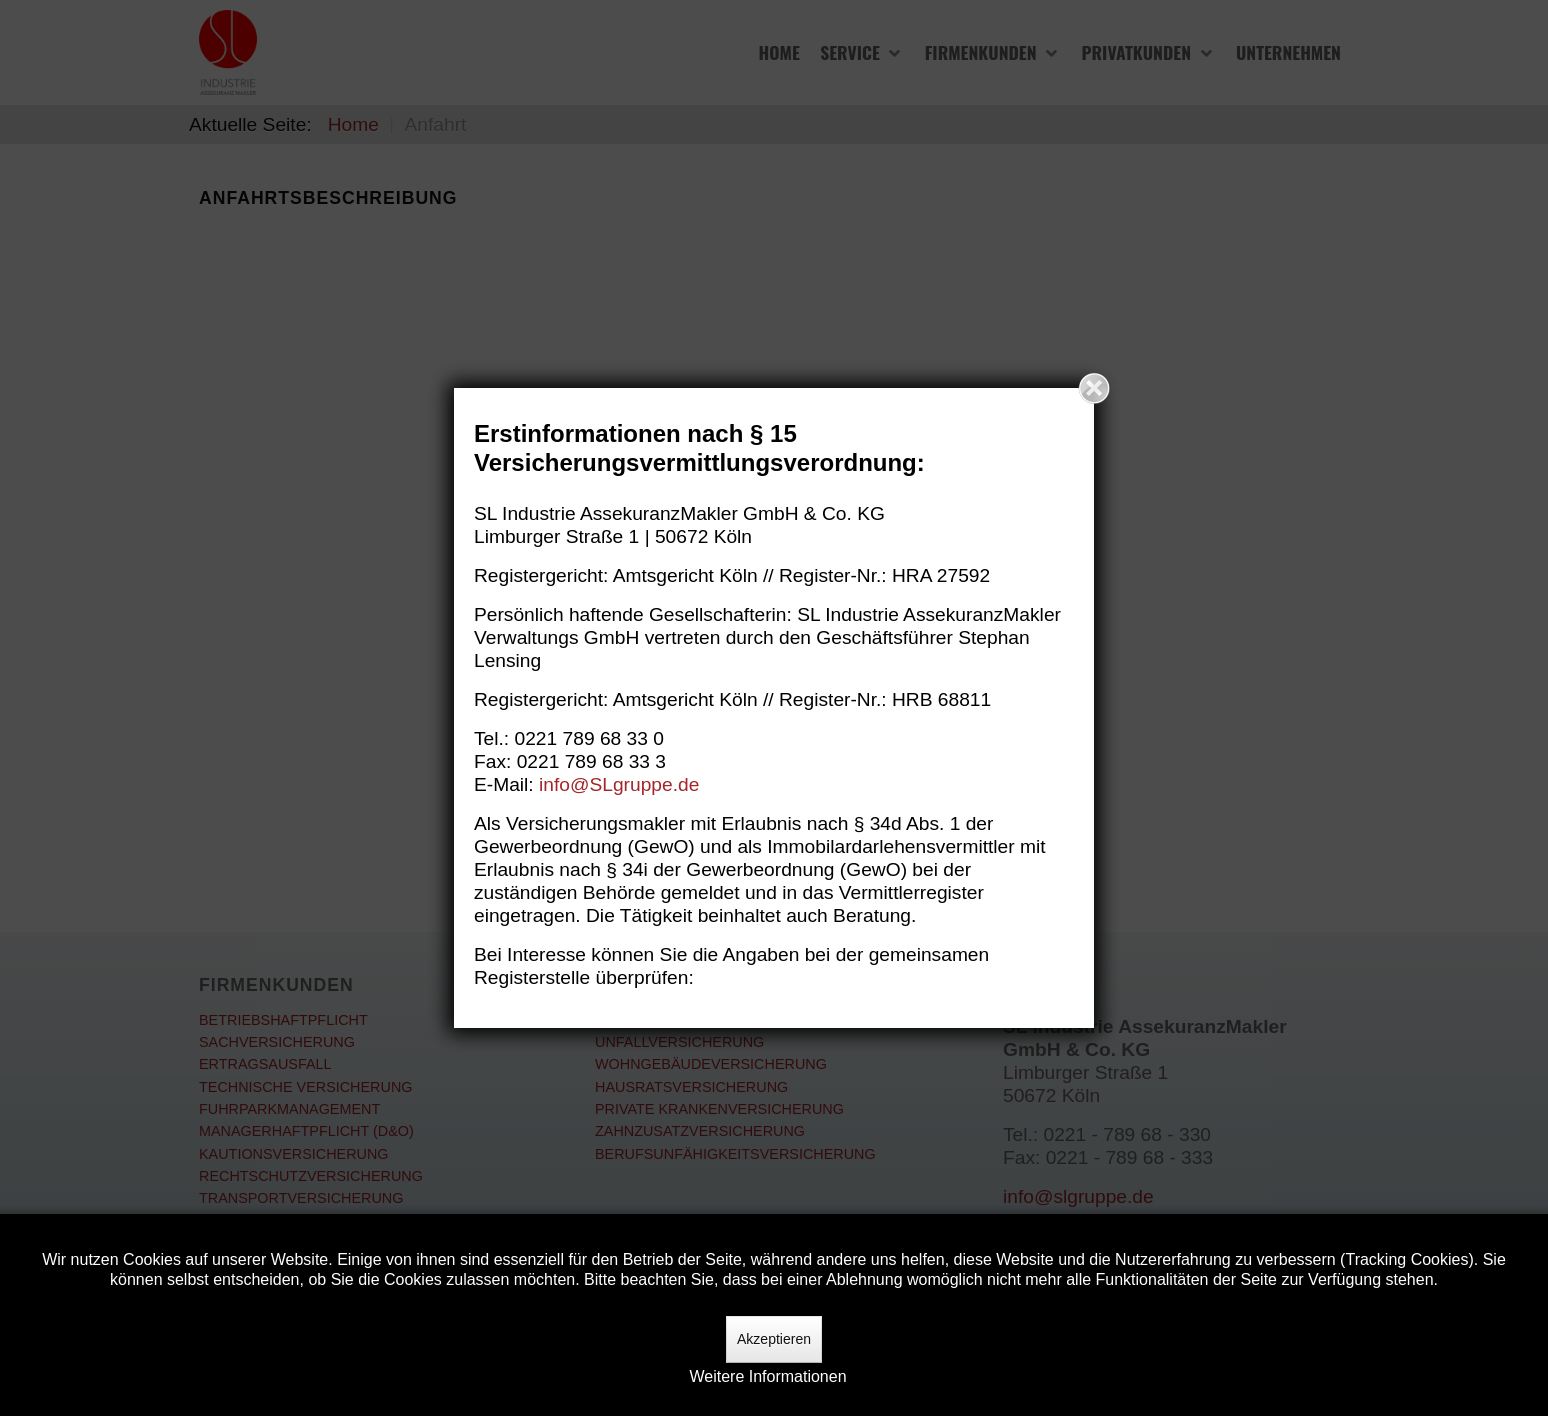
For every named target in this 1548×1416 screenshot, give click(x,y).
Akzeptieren (774, 1339)
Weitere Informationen (767, 1376)
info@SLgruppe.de (619, 784)
